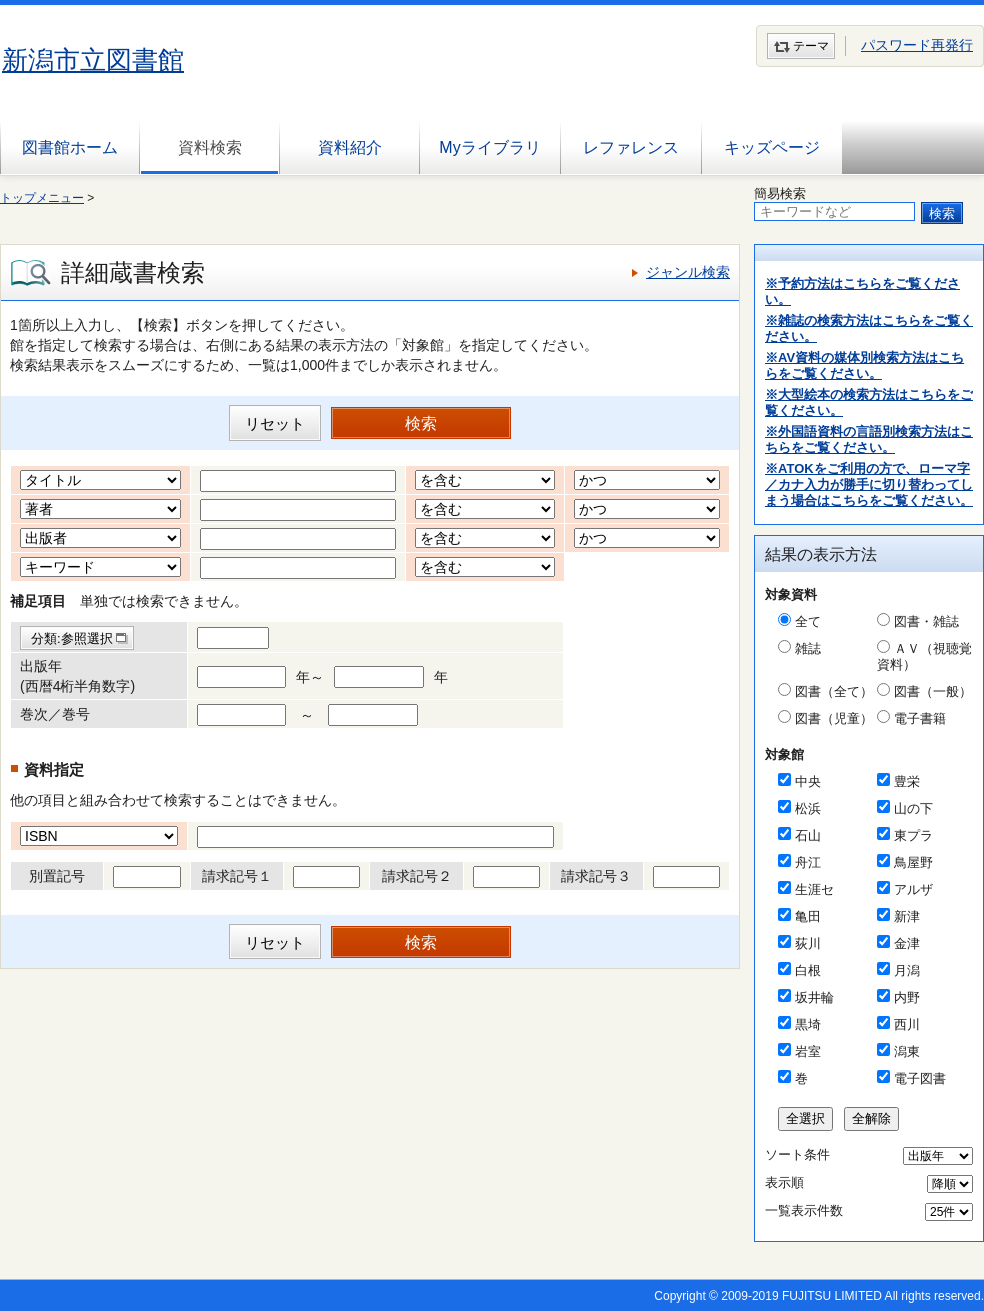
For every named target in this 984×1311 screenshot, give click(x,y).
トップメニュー (42, 198)
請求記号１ (237, 876)
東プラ (913, 835)
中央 (808, 781)
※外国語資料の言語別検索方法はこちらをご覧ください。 (869, 439)
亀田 (808, 916)
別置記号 (57, 876)
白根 (808, 970)
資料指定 (54, 769)
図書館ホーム (70, 147)
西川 (907, 1024)
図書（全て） (834, 691)
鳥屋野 (913, 862)
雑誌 (808, 648)
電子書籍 (920, 718)
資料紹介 (350, 147)
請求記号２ (417, 876)
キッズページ (772, 147)
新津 (907, 916)
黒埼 (808, 1024)
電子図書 (920, 1078)
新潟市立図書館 (93, 60)
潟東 (907, 1051)
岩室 (808, 1051)
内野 (907, 997)
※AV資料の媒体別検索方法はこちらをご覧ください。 (864, 365)
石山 (808, 835)
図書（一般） (933, 691)
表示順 (784, 1182)
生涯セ (814, 889)
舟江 (808, 862)
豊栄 (907, 781)
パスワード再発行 (917, 45)
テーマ (811, 46)
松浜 (808, 808)
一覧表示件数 (804, 1210)
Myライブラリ (489, 147)
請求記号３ (596, 876)
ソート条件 (797, 1154)
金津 (907, 943)
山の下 (913, 808)
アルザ (913, 889)
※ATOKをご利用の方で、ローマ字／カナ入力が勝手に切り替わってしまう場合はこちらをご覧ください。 (869, 484)
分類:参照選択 (72, 638)
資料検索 (210, 147)
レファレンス (631, 147)
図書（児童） (834, 718)
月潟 (907, 970)
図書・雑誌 (926, 621)
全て (808, 621)
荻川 (808, 943)
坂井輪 (814, 997)
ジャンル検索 (688, 272)
